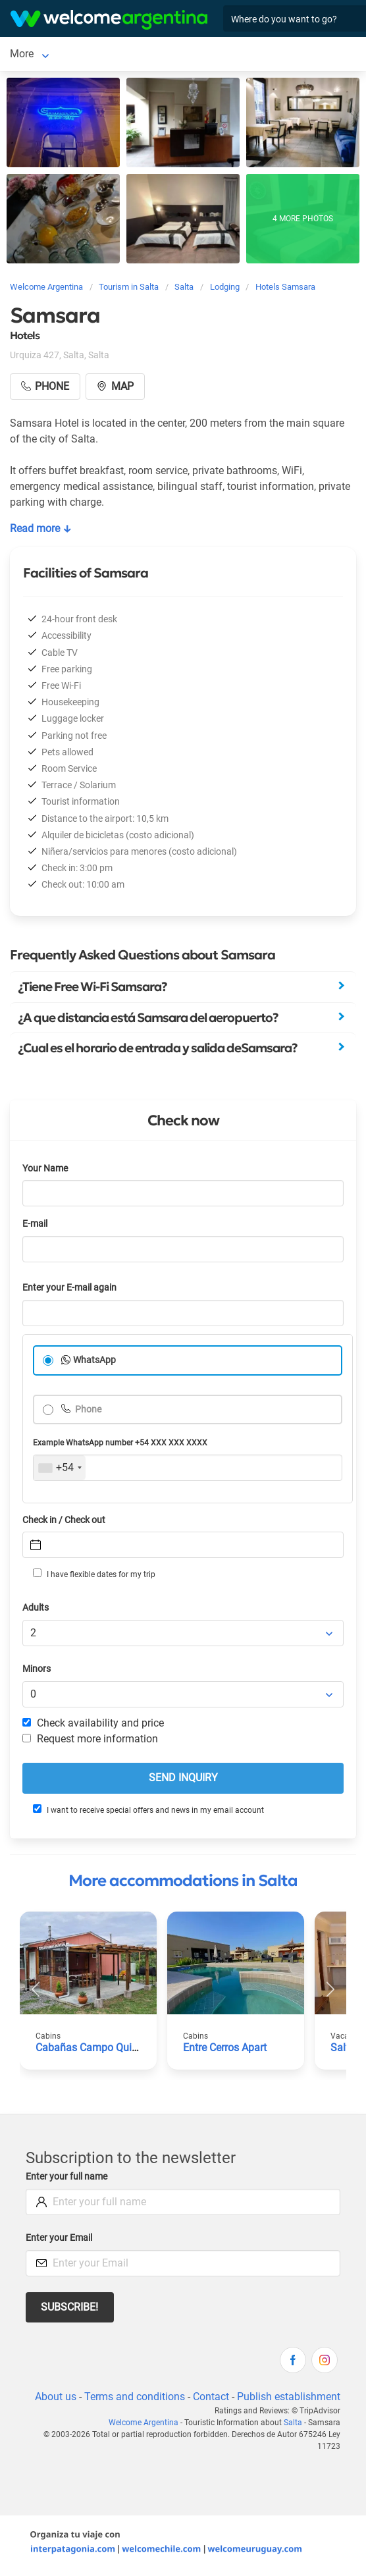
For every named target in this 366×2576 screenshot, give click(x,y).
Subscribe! (69, 2307)
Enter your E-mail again (69, 1287)
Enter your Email (59, 2237)
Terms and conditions (134, 2396)
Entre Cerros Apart (225, 2047)
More (62, 53)
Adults (35, 1607)
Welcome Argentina (143, 2422)
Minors (36, 1669)
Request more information (90, 1738)
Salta (22, 53)
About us (55, 2396)
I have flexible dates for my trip (94, 1574)
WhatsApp (94, 1360)
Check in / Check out (63, 1520)
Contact (211, 2396)
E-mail (34, 1223)
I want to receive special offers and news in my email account (148, 1809)
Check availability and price (93, 1723)
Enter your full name (66, 2176)
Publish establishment (288, 2396)
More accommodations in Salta (183, 1881)
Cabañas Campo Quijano (94, 2047)
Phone (87, 1409)
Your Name (45, 1168)
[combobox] (60, 1467)
